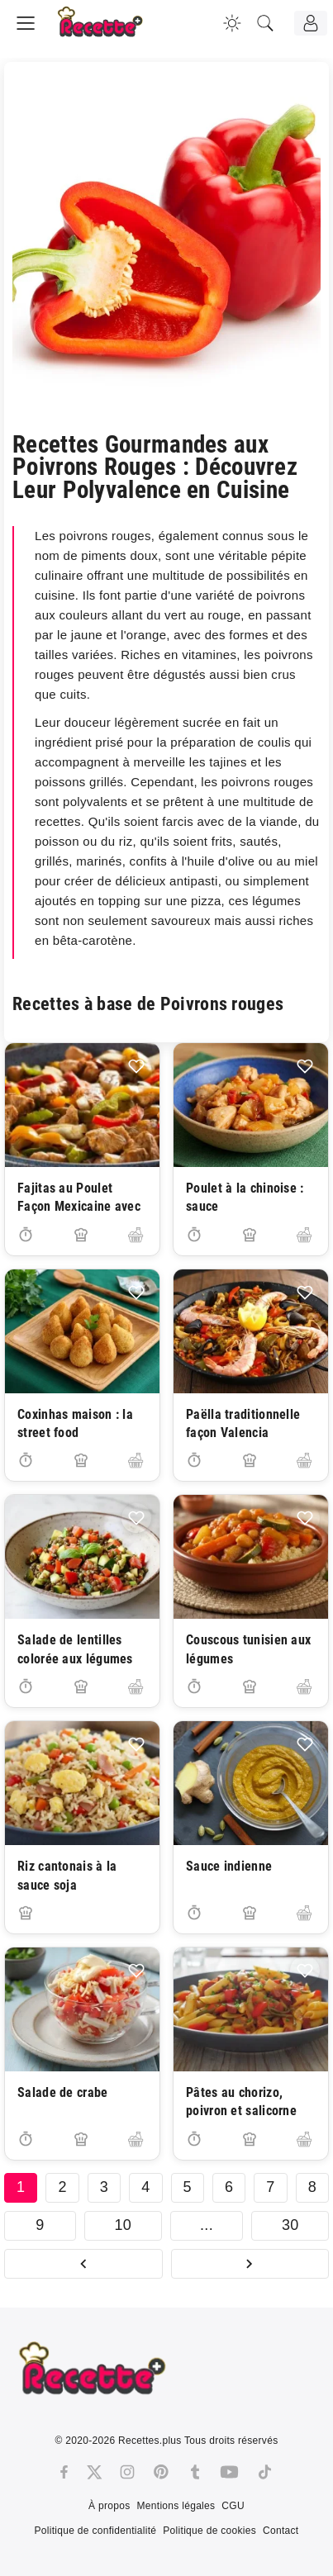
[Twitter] (94, 2472)
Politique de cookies (209, 2530)
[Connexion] (310, 23)
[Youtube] (229, 2472)
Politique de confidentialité (95, 2530)
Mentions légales (176, 2506)
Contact (280, 2530)
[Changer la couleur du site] (232, 23)
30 (290, 2225)
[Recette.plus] (111, 29)
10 (122, 2225)
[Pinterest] (161, 2472)
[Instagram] (127, 2472)
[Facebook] (64, 2472)
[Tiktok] (264, 2472)
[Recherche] (265, 23)
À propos (109, 2506)
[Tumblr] (195, 2472)
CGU (233, 2506)
